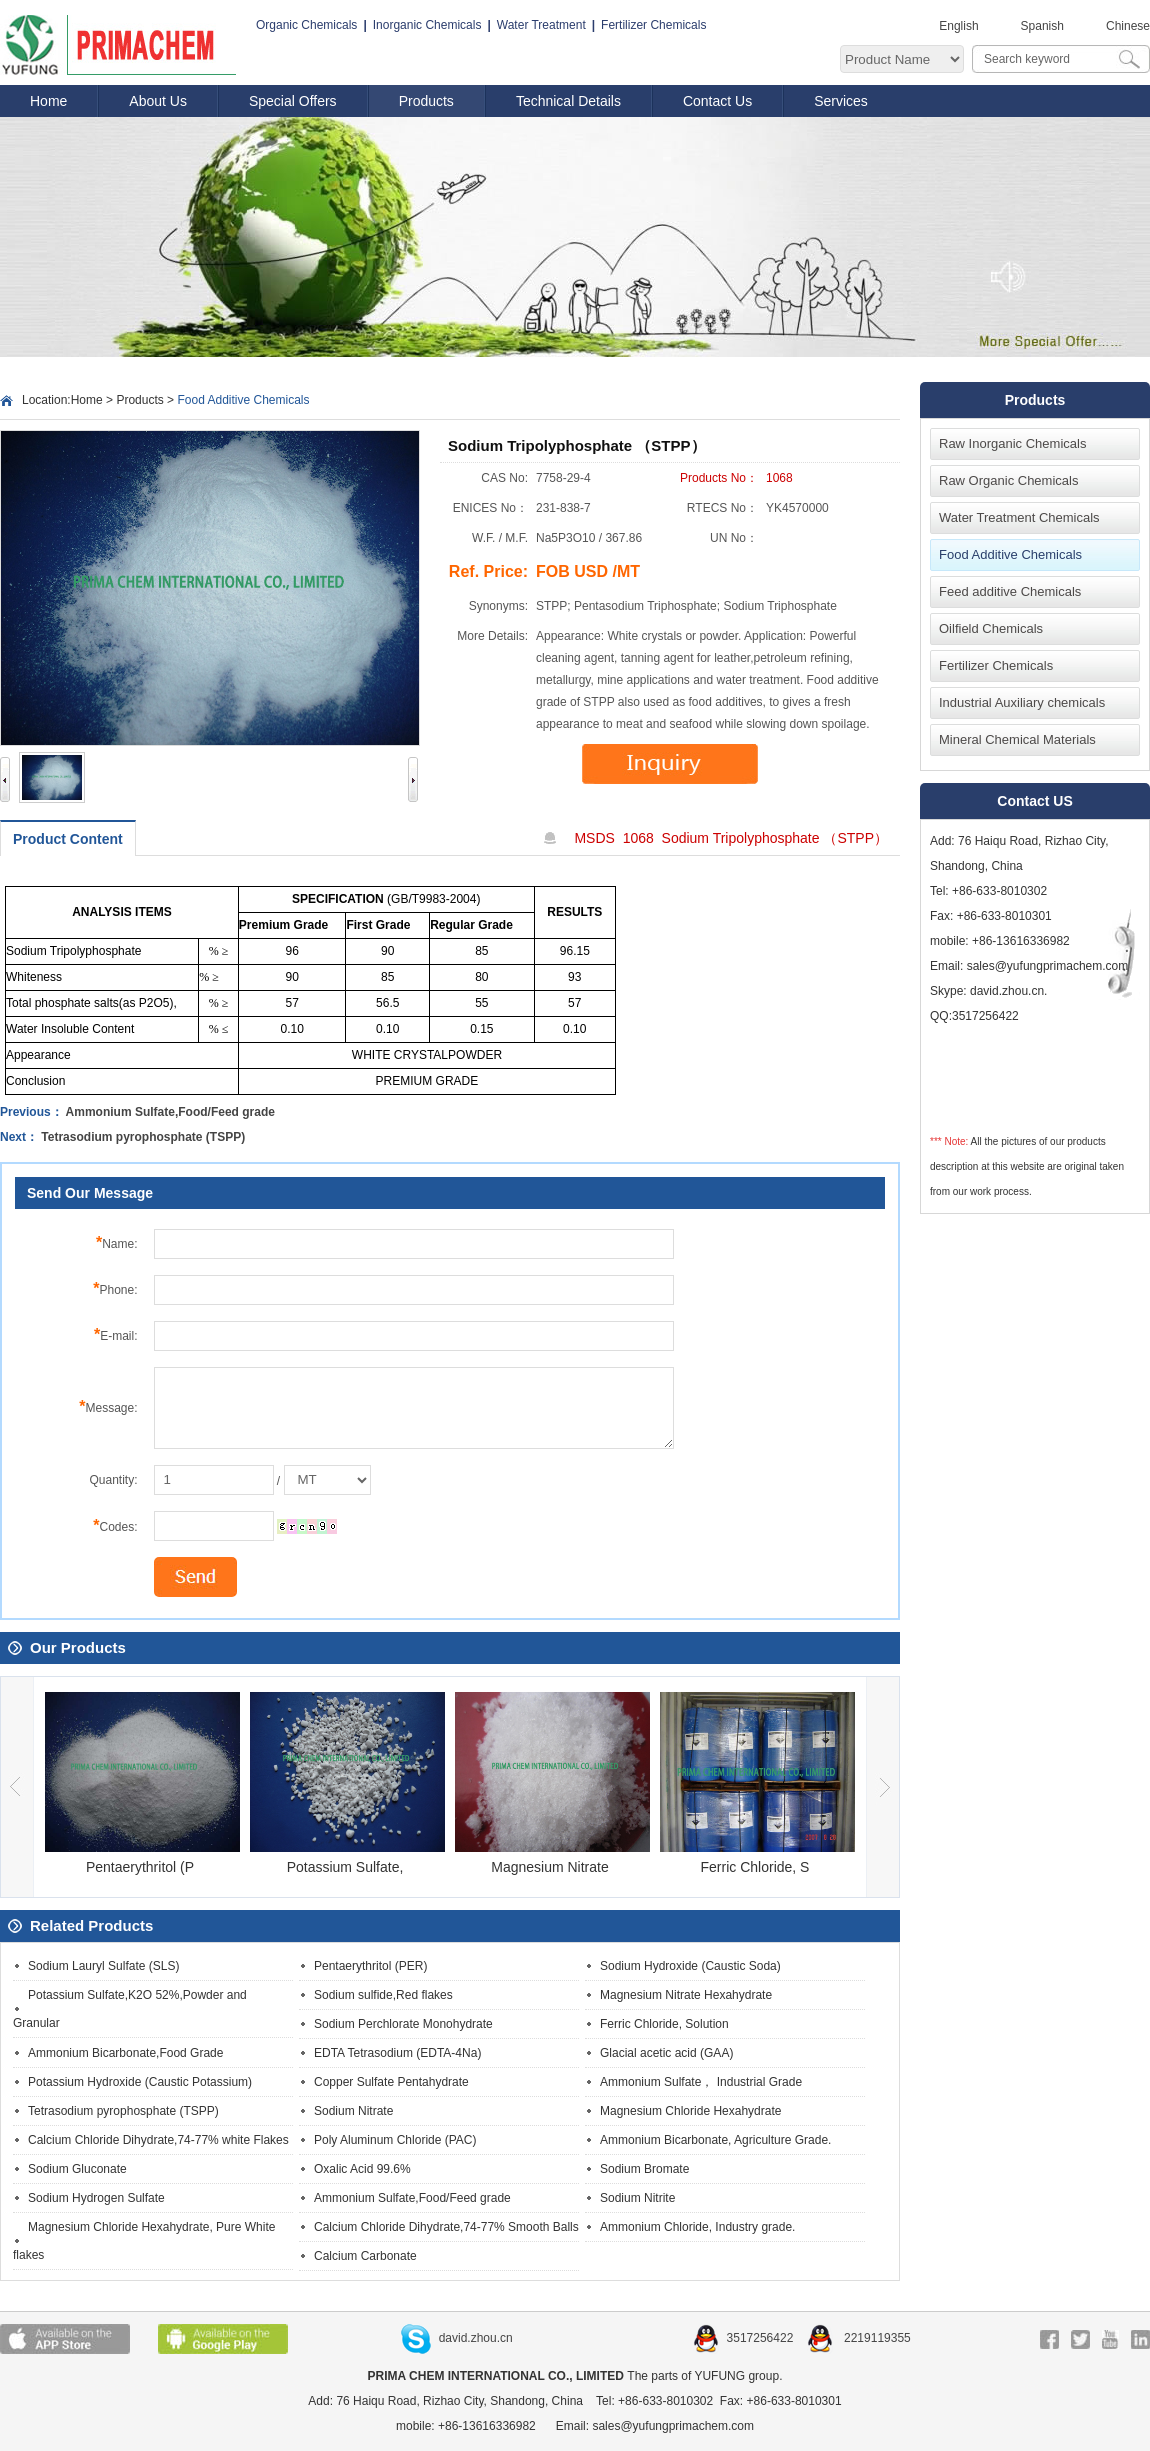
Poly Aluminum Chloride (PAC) (395, 2140)
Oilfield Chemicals (991, 628)
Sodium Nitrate (353, 2111)
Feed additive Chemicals (1010, 591)
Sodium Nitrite (637, 2198)
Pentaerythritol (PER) (370, 1966)
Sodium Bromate (644, 2169)
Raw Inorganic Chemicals (1012, 443)
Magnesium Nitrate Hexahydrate (686, 1995)
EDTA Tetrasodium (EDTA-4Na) (397, 2053)
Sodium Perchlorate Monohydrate (403, 2024)
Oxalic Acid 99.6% (362, 2169)
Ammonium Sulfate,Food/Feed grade (170, 1112)
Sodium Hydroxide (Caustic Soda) (690, 1966)
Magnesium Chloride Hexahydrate (690, 2111)
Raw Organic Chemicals (1008, 480)
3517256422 (745, 2338)
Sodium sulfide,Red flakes (383, 1995)
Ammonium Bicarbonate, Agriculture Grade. (715, 2140)
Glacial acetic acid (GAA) (666, 2053)
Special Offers (293, 101)
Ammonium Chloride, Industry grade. (697, 2227)
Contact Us (717, 101)
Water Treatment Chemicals (1019, 517)
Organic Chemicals (306, 25)
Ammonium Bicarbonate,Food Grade (125, 2053)
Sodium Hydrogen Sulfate (96, 2198)
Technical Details (568, 101)
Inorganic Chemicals (427, 25)
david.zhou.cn (457, 2338)
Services (841, 101)
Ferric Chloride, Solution (664, 2024)
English (958, 26)
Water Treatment (541, 25)
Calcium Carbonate (365, 2256)
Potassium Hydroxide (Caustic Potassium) (140, 2082)
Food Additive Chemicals (1010, 554)
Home (48, 101)
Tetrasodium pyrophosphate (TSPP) (143, 1137)
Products (426, 101)
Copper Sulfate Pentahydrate (391, 2082)
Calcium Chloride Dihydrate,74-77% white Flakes (158, 2140)
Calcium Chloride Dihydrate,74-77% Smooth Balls (446, 2227)
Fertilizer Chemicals (653, 25)
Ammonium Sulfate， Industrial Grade (701, 2082)
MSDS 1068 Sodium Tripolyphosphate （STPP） (731, 838)
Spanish (1042, 26)
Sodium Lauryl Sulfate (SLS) (103, 1966)
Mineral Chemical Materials (1017, 739)
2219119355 (859, 2338)
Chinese (1128, 26)
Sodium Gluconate (77, 2169)
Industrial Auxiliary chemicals (1022, 702)
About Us (158, 101)
